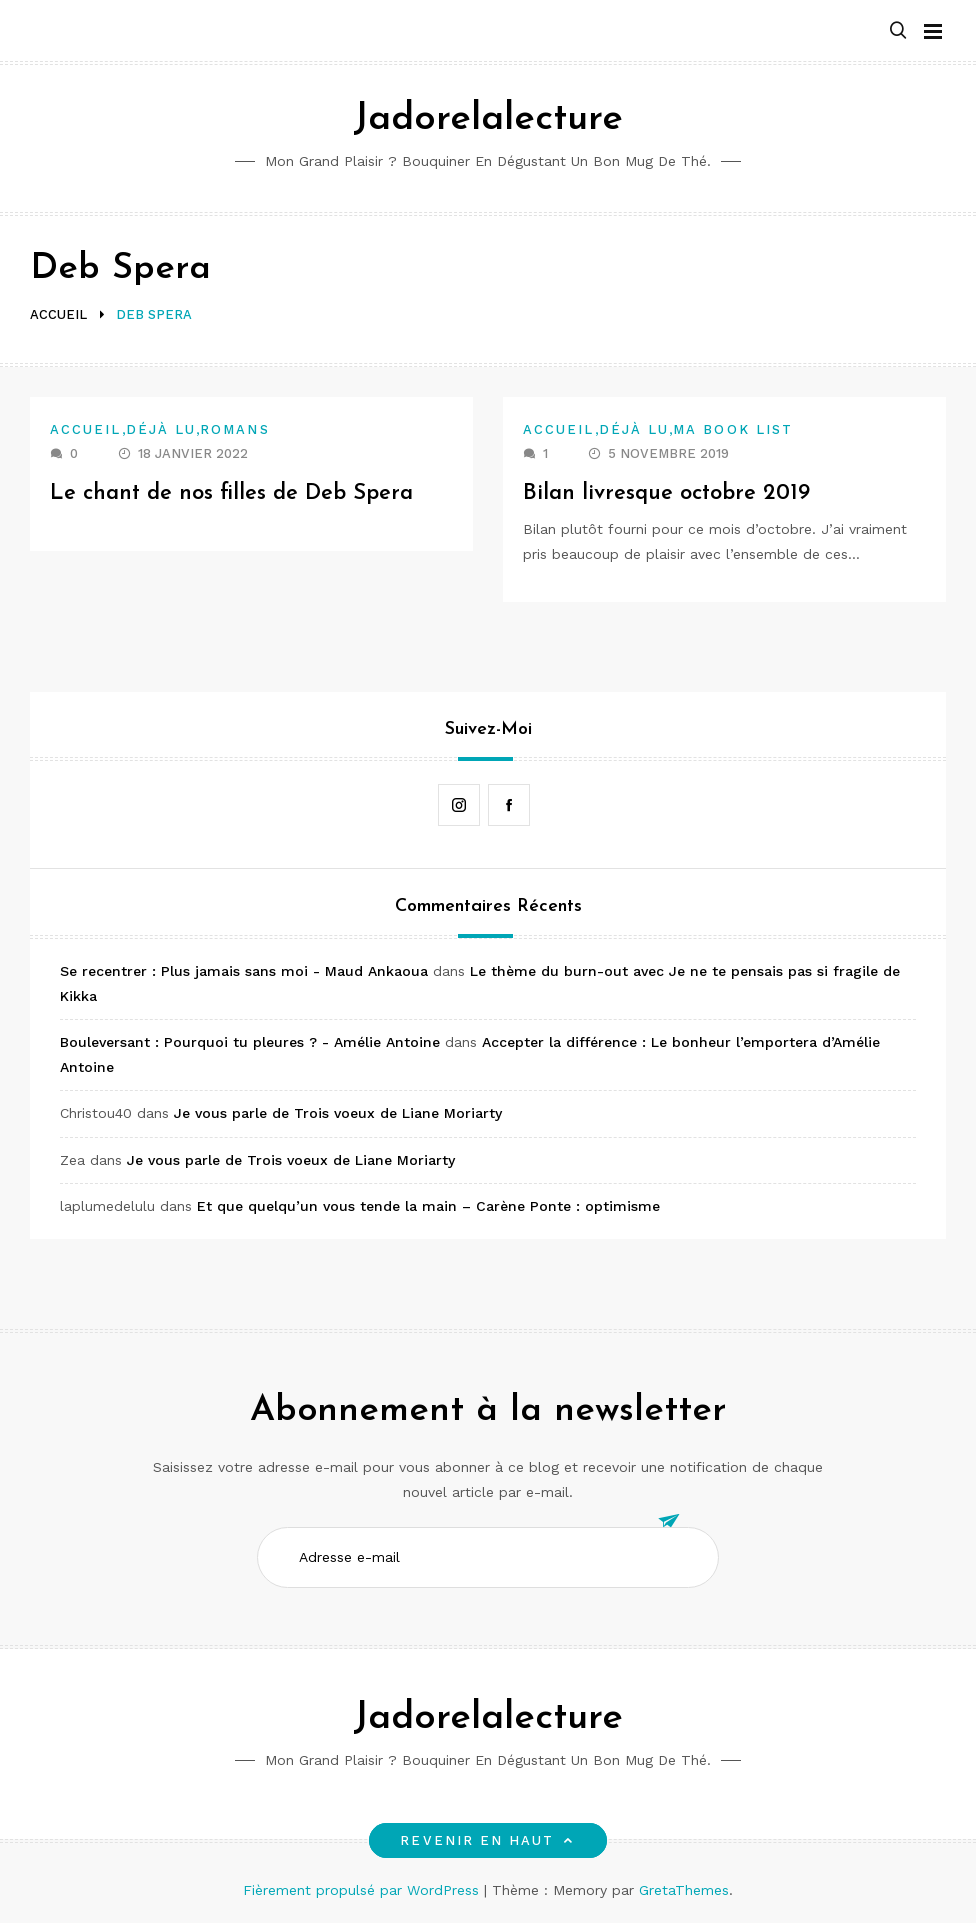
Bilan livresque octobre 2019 (667, 493)
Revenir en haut (487, 1840)
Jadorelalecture (488, 119)
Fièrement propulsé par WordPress (363, 1890)
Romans (234, 429)
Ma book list (733, 429)
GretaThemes (684, 1890)
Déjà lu (161, 429)
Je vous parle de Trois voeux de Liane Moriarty (338, 1113)
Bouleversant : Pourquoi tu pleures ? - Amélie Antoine (250, 1042)
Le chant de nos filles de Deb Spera (232, 493)
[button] (898, 31)
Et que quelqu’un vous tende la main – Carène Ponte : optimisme (428, 1206)
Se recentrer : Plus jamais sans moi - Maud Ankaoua (244, 971)
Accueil (86, 429)
